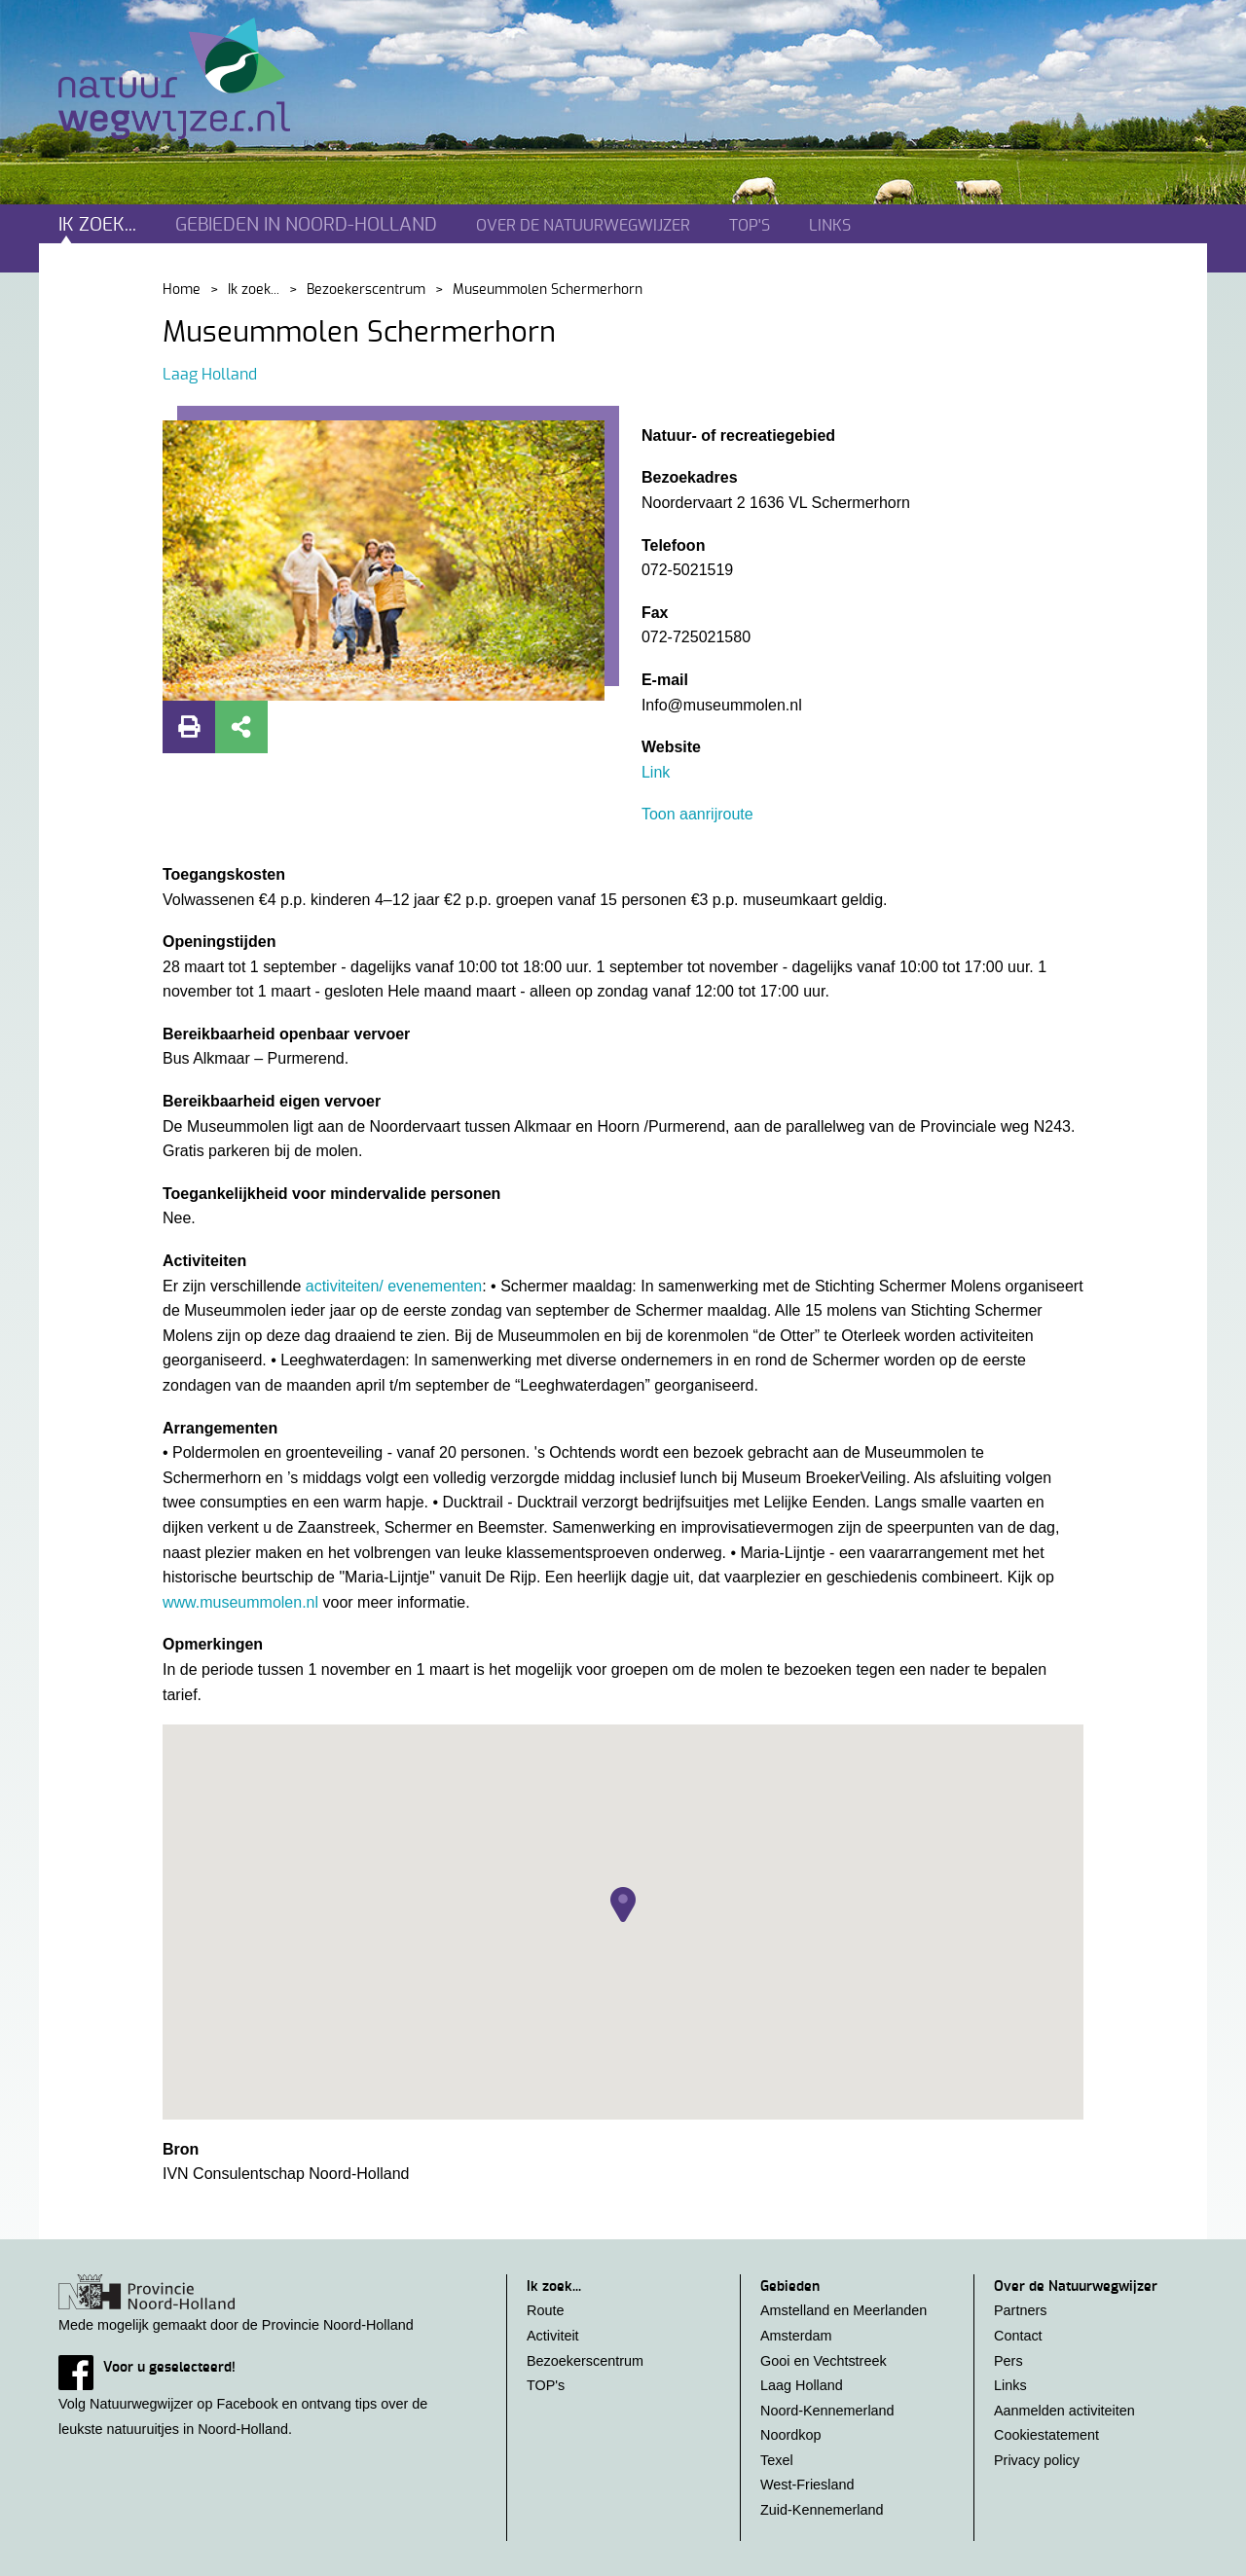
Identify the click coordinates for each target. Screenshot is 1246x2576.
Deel (241, 727)
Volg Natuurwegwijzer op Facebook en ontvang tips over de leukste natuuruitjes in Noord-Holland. (262, 2395)
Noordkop (790, 2435)
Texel (776, 2460)
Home (182, 290)
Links (830, 226)
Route (545, 2310)
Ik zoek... (97, 225)
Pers (1008, 2361)
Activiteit (553, 2335)
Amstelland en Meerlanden (843, 2310)
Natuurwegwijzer (192, 79)
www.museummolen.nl (240, 1602)
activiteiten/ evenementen (394, 1286)
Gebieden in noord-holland (306, 225)
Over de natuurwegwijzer (583, 226)
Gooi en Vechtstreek (823, 2361)
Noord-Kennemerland (827, 2410)
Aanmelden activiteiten (1064, 2410)
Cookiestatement (1046, 2435)
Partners (1020, 2310)
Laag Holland (210, 374)
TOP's (749, 226)
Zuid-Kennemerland (821, 2510)
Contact (1018, 2335)
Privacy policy (1037, 2460)
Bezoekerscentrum (366, 290)
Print (189, 727)
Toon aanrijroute (697, 814)
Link (655, 772)
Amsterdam (796, 2335)
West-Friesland (807, 2484)
